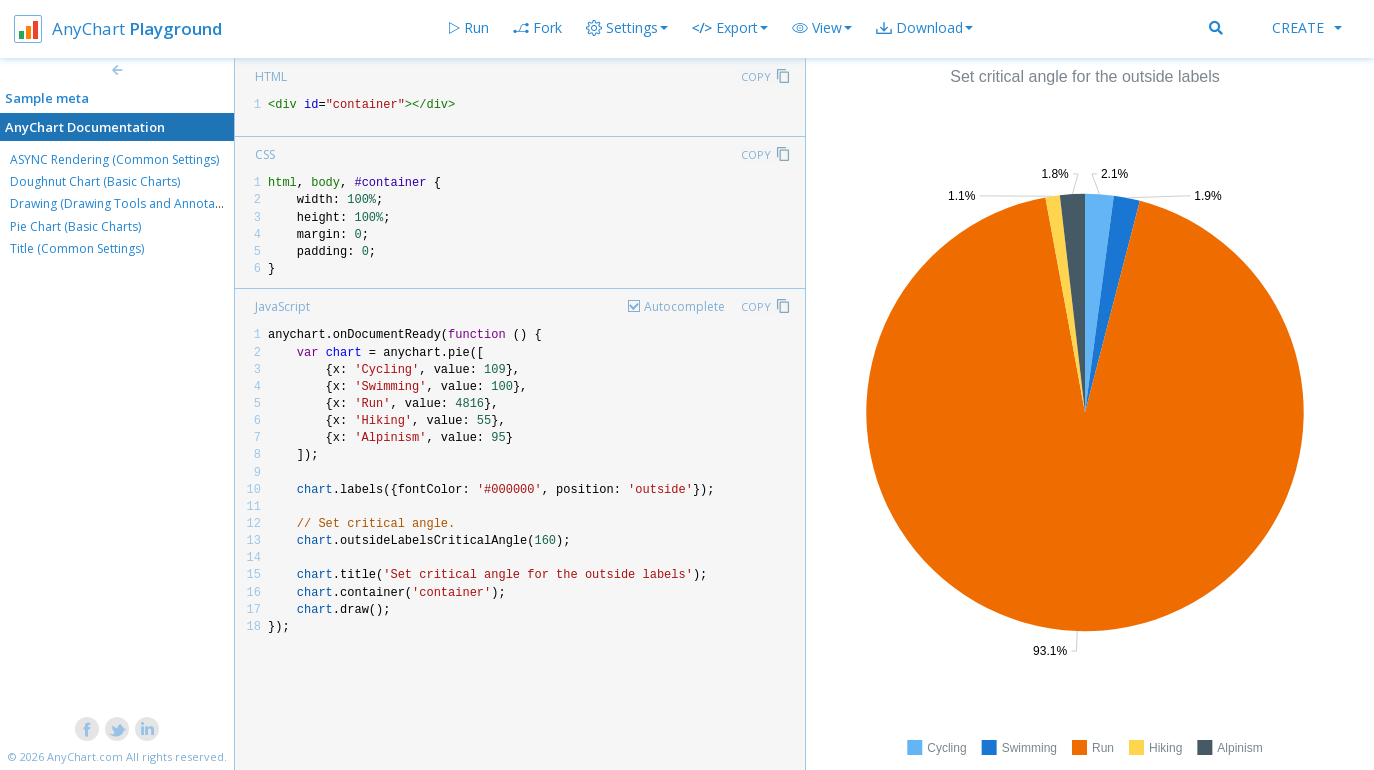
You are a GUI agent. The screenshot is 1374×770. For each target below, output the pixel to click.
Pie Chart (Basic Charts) (75, 226)
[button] (822, 28)
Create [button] (1307, 27)
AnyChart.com (85, 756)
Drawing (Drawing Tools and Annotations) (128, 203)
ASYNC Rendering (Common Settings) (114, 159)
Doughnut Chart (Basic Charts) (95, 181)
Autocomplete (684, 306)
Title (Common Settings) (77, 248)
